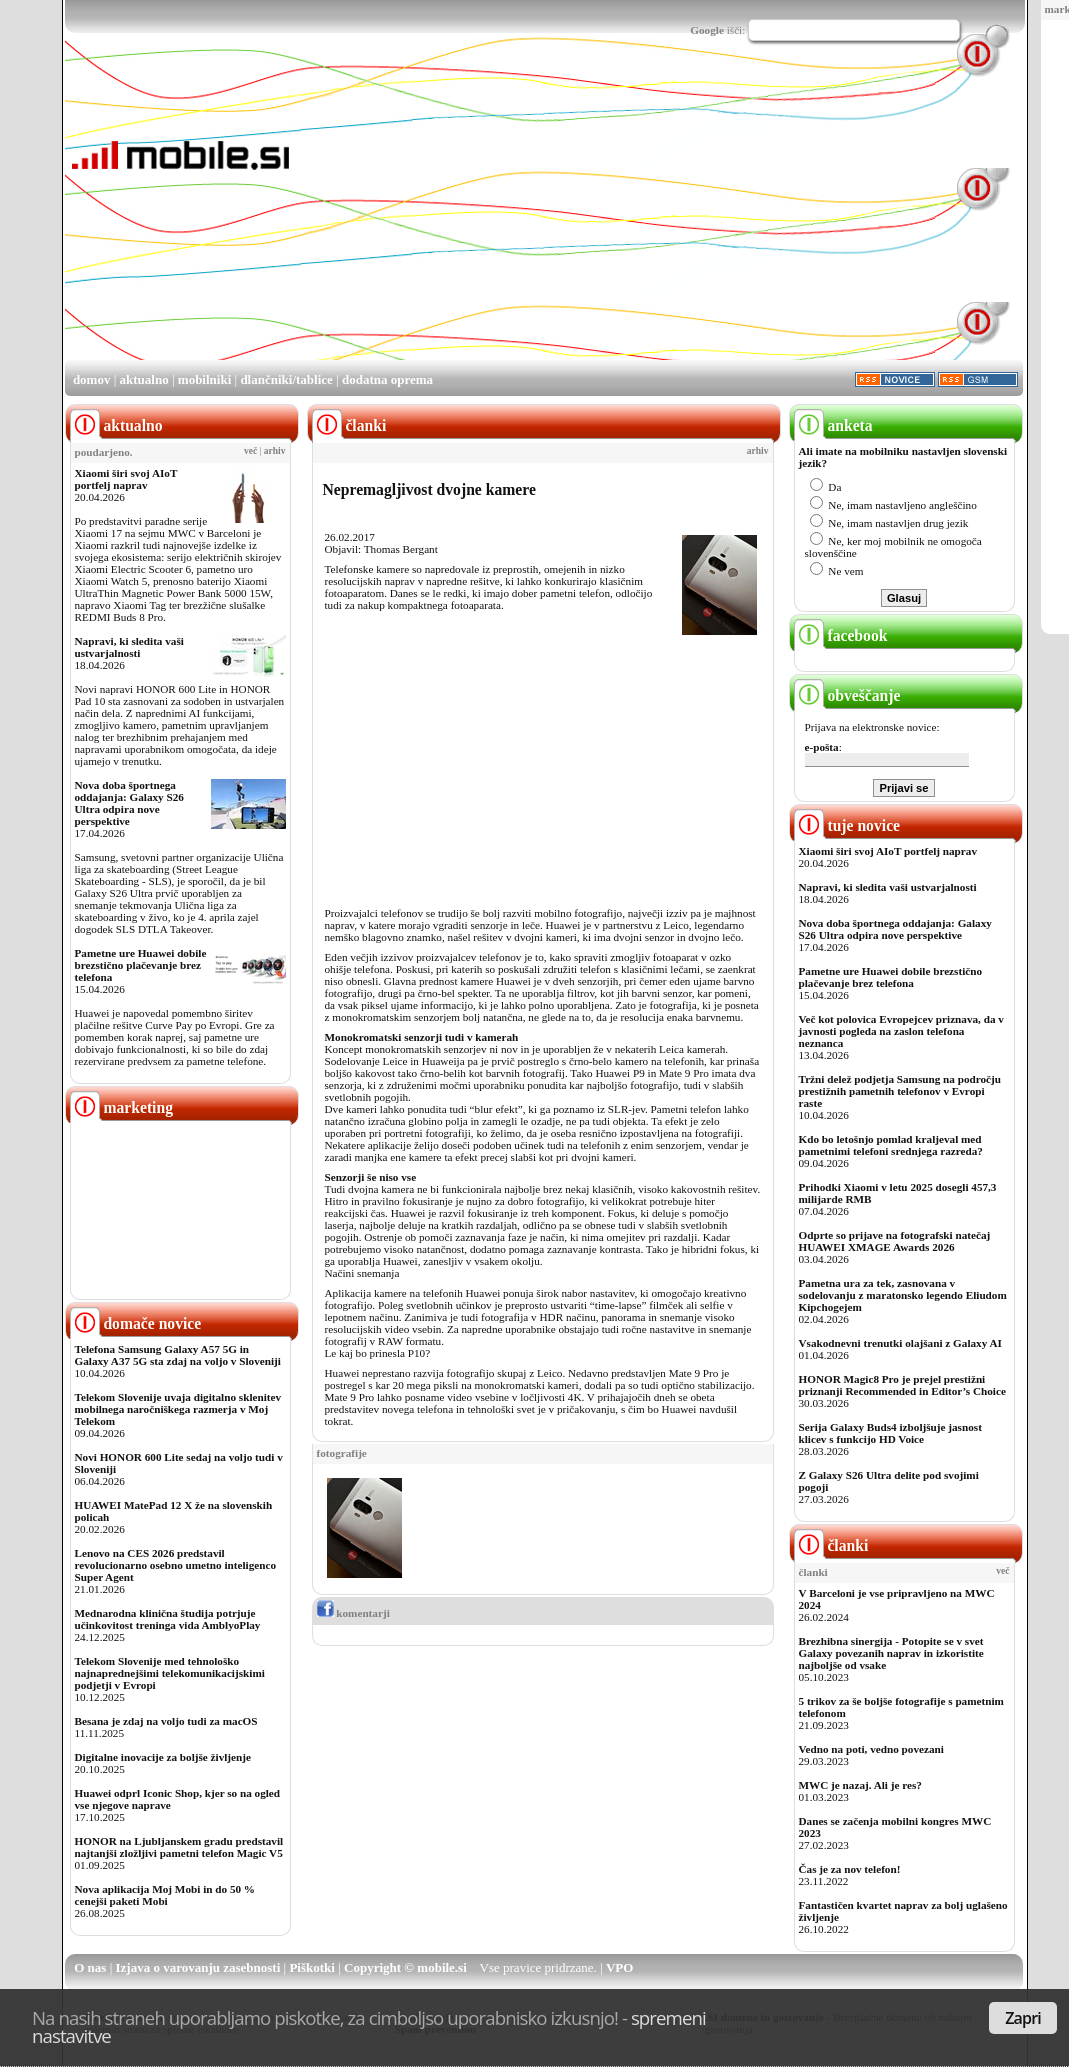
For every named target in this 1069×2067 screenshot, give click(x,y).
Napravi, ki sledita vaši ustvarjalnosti (129, 647)
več (250, 451)
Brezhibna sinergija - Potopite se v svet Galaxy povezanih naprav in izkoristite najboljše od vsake (891, 1653)
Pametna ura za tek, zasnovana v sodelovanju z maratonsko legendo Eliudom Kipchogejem (903, 1295)
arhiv (275, 451)
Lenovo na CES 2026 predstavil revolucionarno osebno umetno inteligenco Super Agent (175, 1565)
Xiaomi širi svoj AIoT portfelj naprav (126, 479)
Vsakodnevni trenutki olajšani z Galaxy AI (900, 1343)
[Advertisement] (552, 218)
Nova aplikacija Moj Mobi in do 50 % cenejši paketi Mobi (165, 1895)
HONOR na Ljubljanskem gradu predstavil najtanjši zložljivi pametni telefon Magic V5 (179, 1847)
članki (831, 1545)
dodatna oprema (387, 379)
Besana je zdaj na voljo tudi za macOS (166, 1721)
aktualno (144, 379)
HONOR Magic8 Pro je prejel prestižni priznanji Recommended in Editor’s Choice (902, 1385)
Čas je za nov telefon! (850, 1869)
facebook (841, 635)
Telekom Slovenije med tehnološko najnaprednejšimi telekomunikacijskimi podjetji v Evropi (170, 1673)
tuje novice (847, 825)
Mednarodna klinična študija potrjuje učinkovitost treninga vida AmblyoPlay (168, 1619)
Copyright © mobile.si (405, 1967)
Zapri (1023, 2018)
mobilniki (204, 379)
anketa (833, 425)
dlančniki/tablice (286, 379)
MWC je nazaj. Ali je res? (860, 1785)
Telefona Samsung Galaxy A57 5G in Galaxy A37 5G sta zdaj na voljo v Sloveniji (178, 1355)
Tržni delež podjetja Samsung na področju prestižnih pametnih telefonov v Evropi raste (900, 1091)
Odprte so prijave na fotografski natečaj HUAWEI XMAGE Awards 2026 (895, 1241)
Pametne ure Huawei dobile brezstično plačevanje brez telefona (141, 965)
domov (92, 379)
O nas (90, 1967)
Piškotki (312, 1967)
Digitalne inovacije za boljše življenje (163, 1757)
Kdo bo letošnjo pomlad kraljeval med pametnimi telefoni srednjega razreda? (891, 1145)
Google (707, 30)
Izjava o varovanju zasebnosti (198, 1967)
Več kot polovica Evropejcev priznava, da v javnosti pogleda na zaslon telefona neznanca (901, 1031)
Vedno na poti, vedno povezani (871, 1749)
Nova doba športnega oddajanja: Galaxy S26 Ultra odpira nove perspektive (129, 803)
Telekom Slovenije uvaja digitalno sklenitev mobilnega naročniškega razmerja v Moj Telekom (178, 1409)
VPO (619, 1967)
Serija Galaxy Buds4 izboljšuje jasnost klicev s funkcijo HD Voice (890, 1433)
